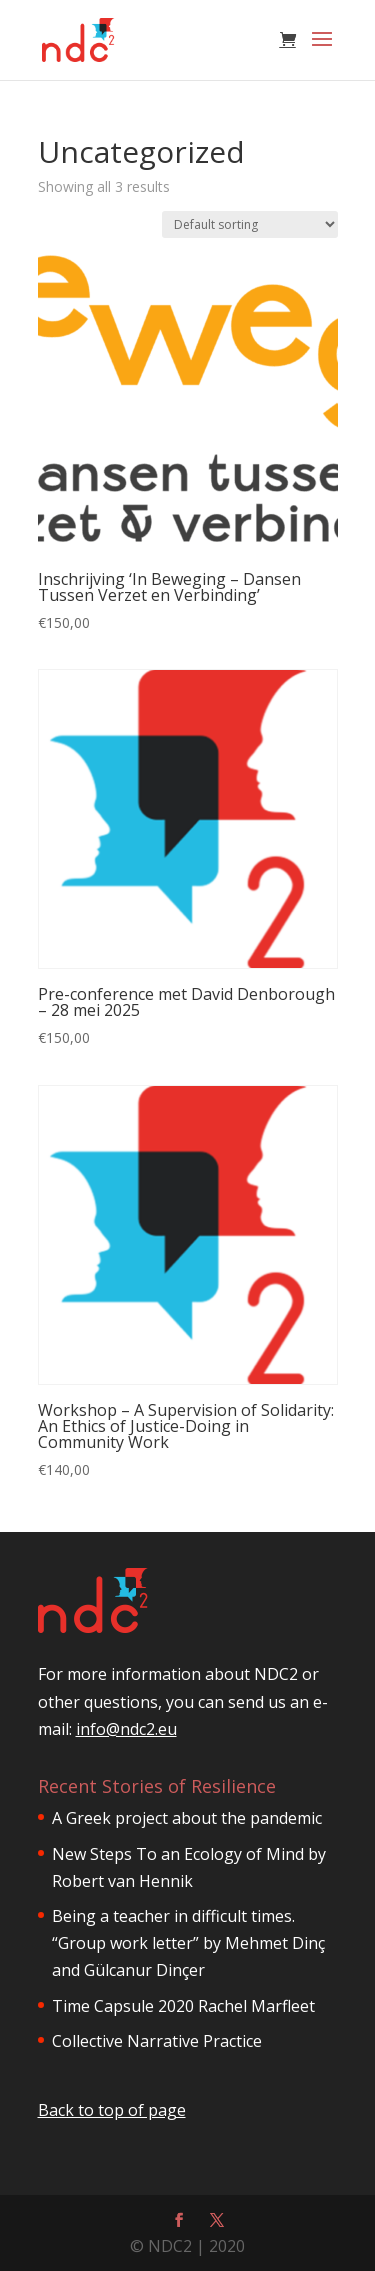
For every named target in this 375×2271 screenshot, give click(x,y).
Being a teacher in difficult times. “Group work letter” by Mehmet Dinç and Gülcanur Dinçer (188, 1943)
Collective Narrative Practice (157, 2041)
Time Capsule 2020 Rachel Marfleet (183, 2006)
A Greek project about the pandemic (187, 1818)
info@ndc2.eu (126, 1729)
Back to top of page (112, 2110)
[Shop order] (250, 224)
